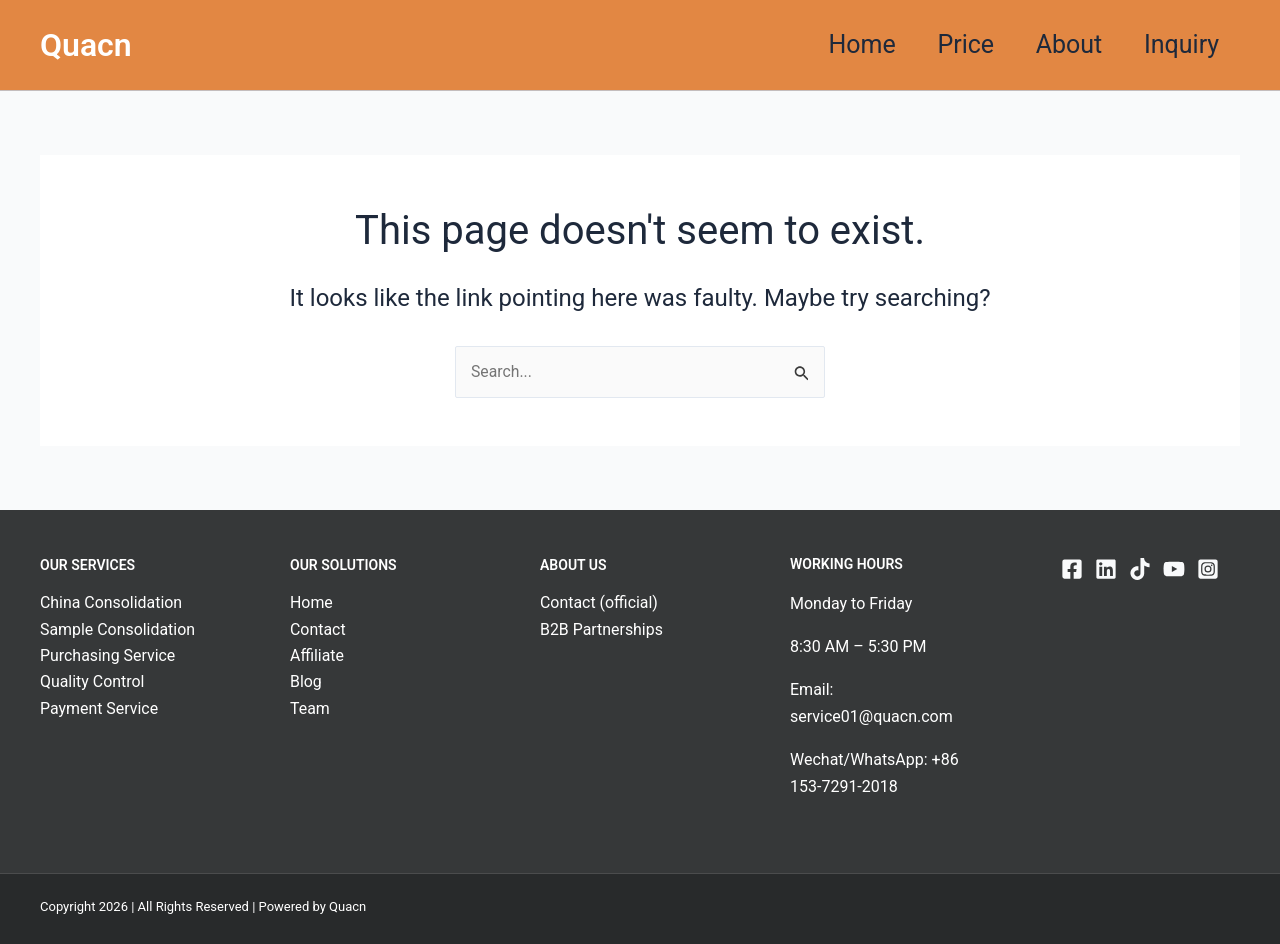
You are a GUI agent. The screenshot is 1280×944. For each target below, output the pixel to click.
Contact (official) (599, 603)
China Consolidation (111, 603)
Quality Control (92, 682)
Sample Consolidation (118, 629)
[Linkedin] (1106, 569)
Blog (306, 682)
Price (945, 44)
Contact (318, 629)
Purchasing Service (108, 655)
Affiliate (317, 655)
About (1056, 44)
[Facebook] (1072, 569)
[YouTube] (1174, 569)
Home (832, 44)
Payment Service (99, 708)
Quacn (86, 45)
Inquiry (1177, 44)
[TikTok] (1140, 569)
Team (310, 708)
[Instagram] (1208, 569)
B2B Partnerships (602, 629)
